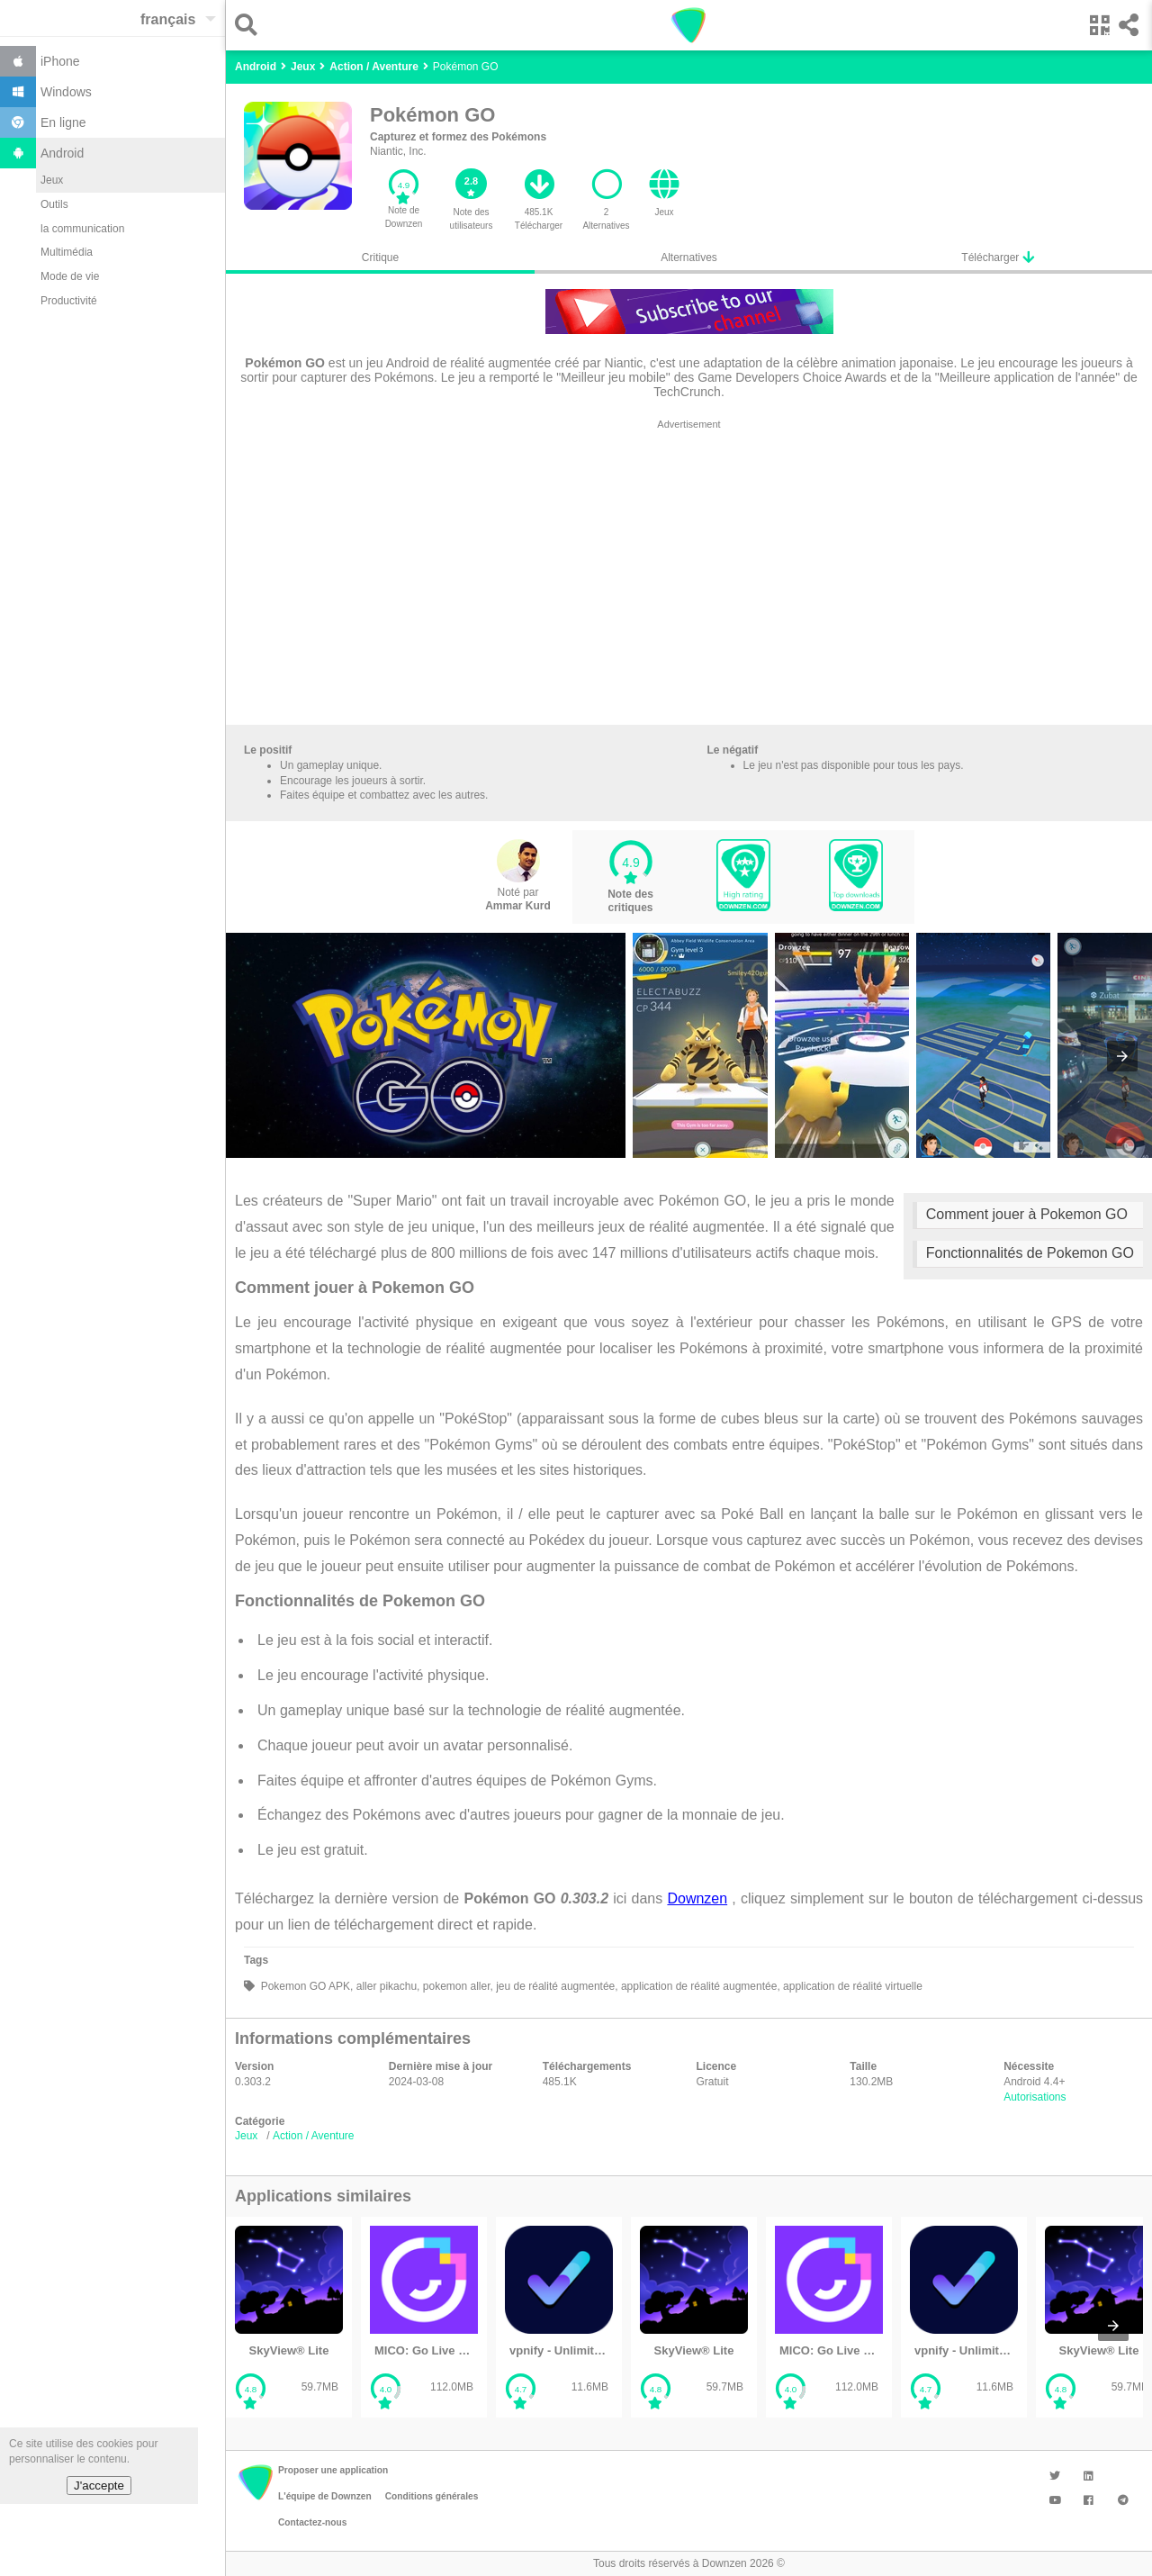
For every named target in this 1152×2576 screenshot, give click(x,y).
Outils (54, 204)
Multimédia (66, 252)
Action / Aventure (314, 2135)
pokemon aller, (455, 1986)
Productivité (68, 300)
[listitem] (289, 2317)
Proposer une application (333, 2470)
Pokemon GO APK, (305, 1986)
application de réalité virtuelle (851, 1986)
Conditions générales (432, 2496)
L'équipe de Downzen (325, 2496)
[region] (689, 576)
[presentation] (1122, 1056)
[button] (250, 25)
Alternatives (689, 257)
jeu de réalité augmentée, (555, 1986)
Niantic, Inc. (398, 151)
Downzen (697, 1898)
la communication (82, 228)
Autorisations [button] (1035, 2097)
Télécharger (997, 257)
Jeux (51, 180)
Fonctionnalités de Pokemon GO (1030, 1253)
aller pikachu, (386, 1986)
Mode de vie (69, 276)
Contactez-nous (312, 2522)
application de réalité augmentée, (699, 1986)
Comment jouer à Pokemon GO (1027, 1214)
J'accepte (99, 2485)
